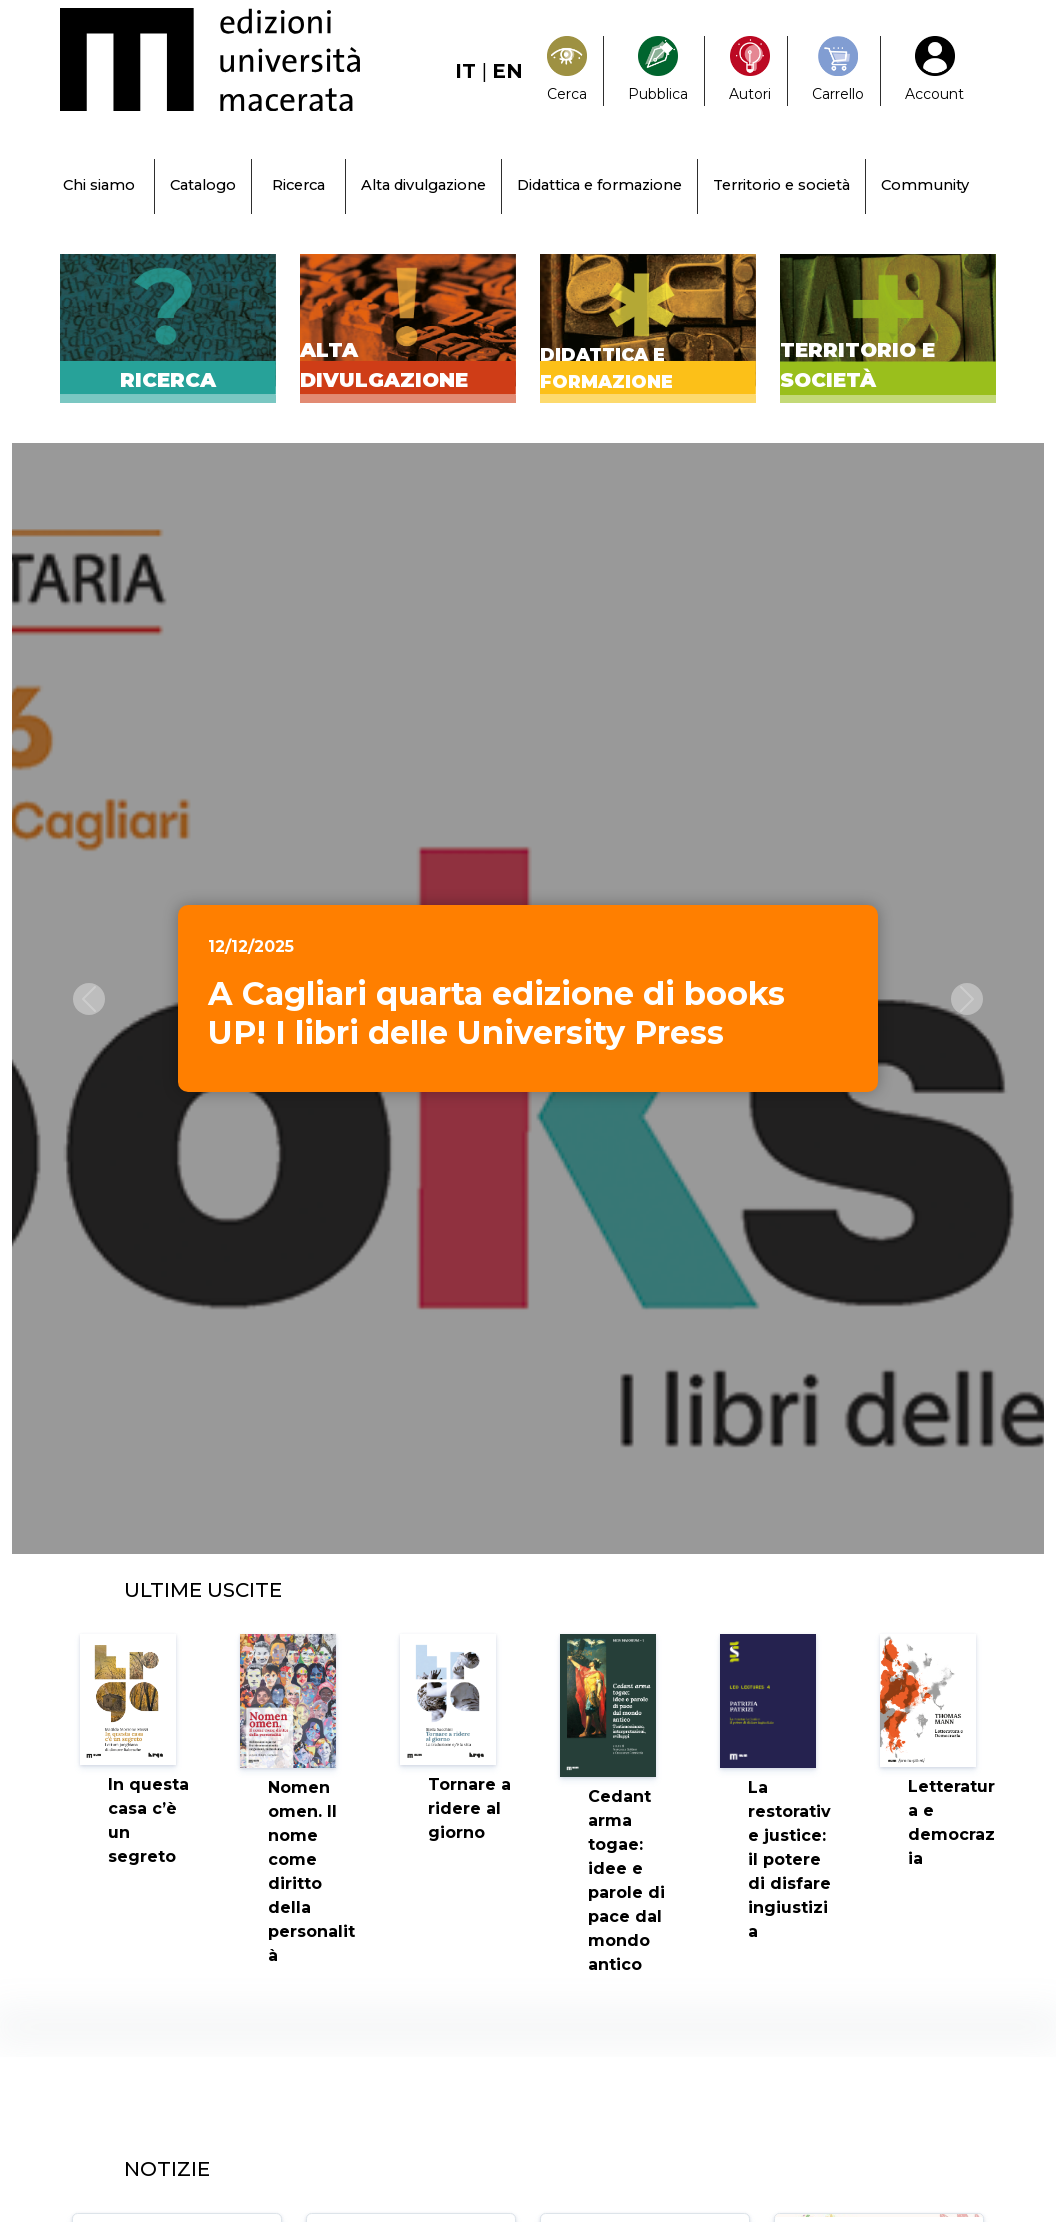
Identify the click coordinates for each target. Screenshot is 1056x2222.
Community (925, 185)
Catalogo (203, 185)
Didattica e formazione (599, 185)
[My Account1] (934, 70)
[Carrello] (838, 70)
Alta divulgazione (423, 185)
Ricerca (298, 185)
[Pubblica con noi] (658, 70)
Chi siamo (99, 185)
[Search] (567, 70)
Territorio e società (781, 185)
